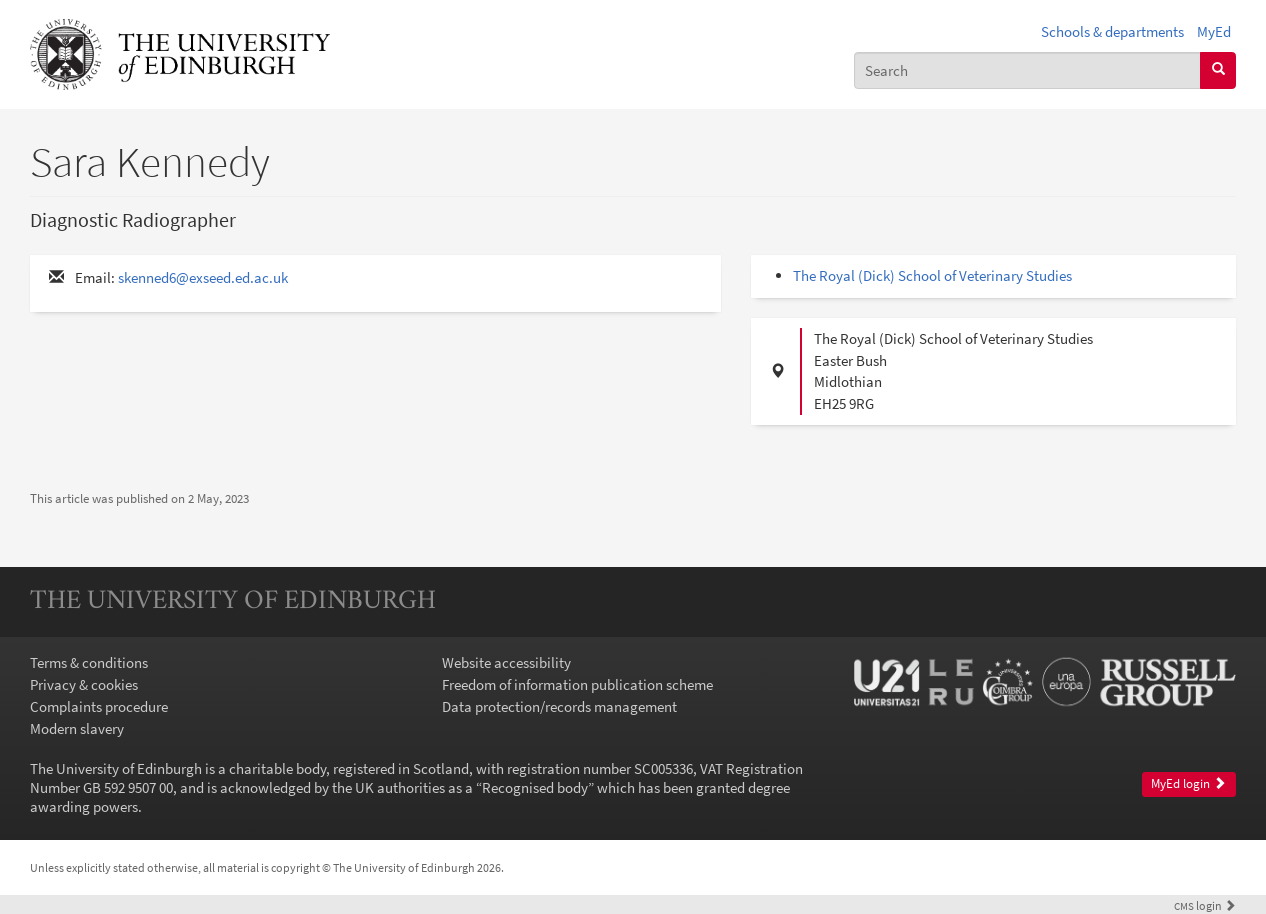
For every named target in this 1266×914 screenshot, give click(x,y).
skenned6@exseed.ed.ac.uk (203, 277)
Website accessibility (506, 662)
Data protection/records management (559, 706)
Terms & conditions (89, 662)
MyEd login (1188, 783)
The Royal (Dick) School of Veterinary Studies (932, 275)
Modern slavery (77, 728)
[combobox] (1027, 70)
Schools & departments (1112, 31)
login (1205, 905)
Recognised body (535, 787)
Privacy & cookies (84, 684)
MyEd (1214, 31)
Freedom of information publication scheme (577, 684)
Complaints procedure (99, 706)
